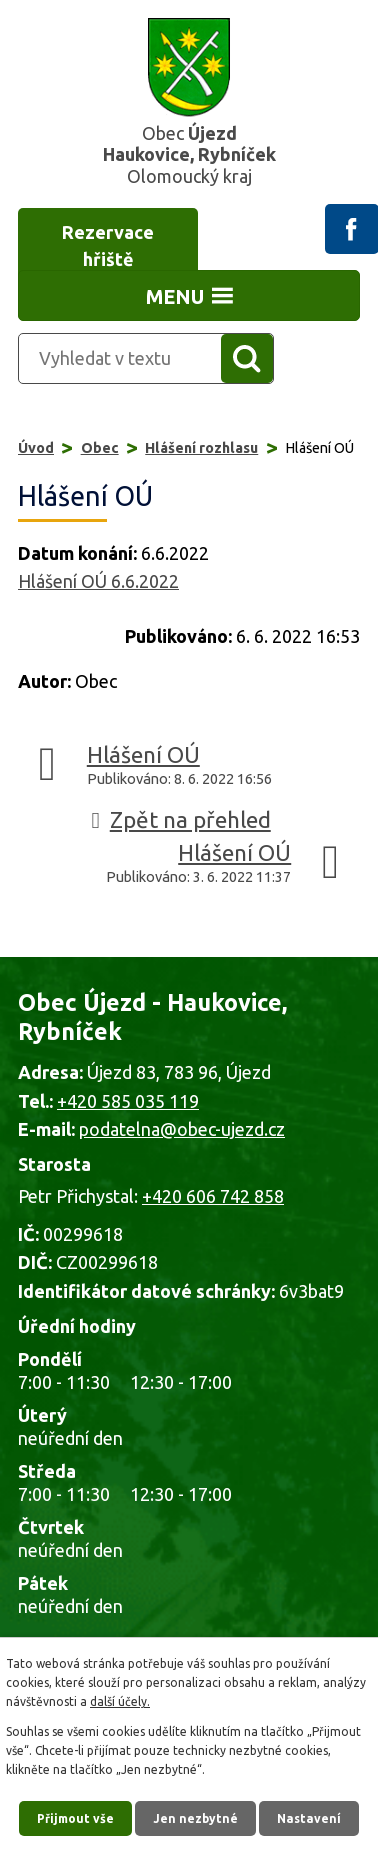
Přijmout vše (75, 1818)
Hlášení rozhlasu (201, 448)
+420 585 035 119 (128, 1101)
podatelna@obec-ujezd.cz (182, 1129)
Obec (100, 448)
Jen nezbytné (195, 1818)
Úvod (36, 448)
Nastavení (309, 1818)
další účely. (120, 1701)
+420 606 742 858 (213, 1196)
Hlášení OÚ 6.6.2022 (98, 581)
